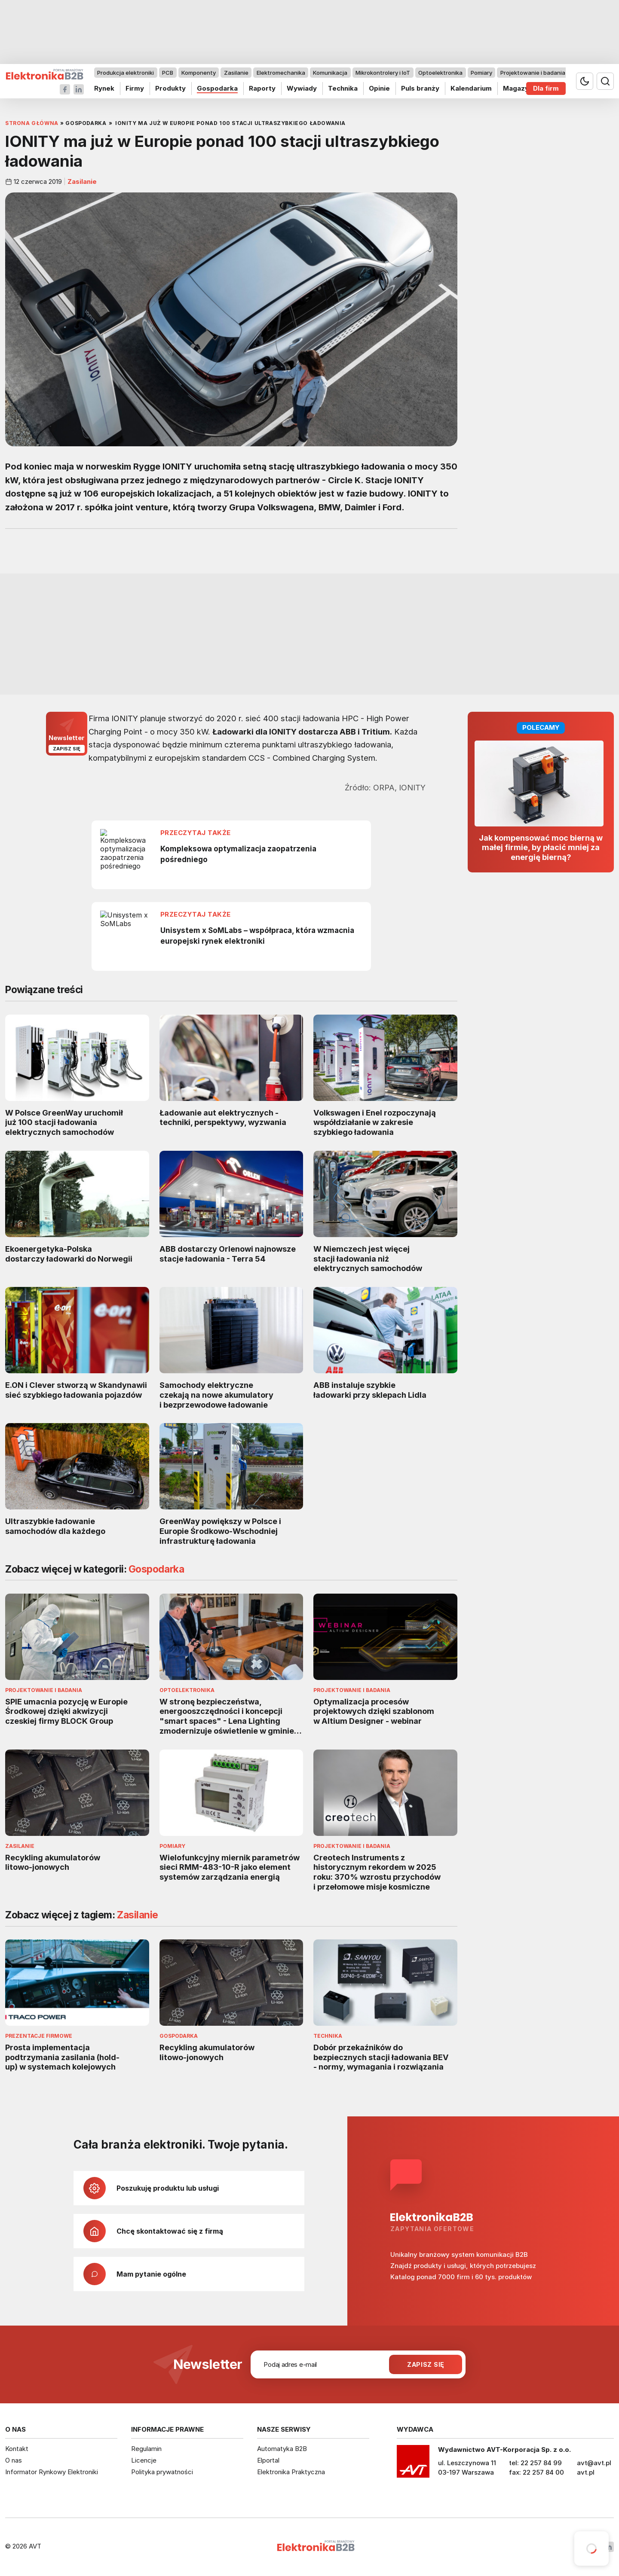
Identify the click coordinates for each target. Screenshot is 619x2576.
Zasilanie (236, 72)
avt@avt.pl (594, 2463)
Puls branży (420, 88)
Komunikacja (330, 72)
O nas (13, 2460)
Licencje (143, 2460)
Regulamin (146, 2449)
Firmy (135, 88)
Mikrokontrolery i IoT (382, 72)
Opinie (379, 88)
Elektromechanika (281, 72)
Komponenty (198, 72)
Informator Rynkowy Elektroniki (51, 2472)
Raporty (262, 88)
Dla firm (546, 88)
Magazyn (518, 88)
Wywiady (302, 88)
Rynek (104, 88)
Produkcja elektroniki (125, 72)
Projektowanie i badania (532, 72)
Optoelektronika (440, 72)
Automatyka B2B (282, 2449)
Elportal (268, 2460)
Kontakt (16, 2449)
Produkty (170, 88)
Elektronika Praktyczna (291, 2472)
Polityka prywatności (162, 2472)
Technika (343, 88)
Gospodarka (217, 88)
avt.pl (585, 2472)
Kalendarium (471, 88)
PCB (167, 72)
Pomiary (481, 72)
